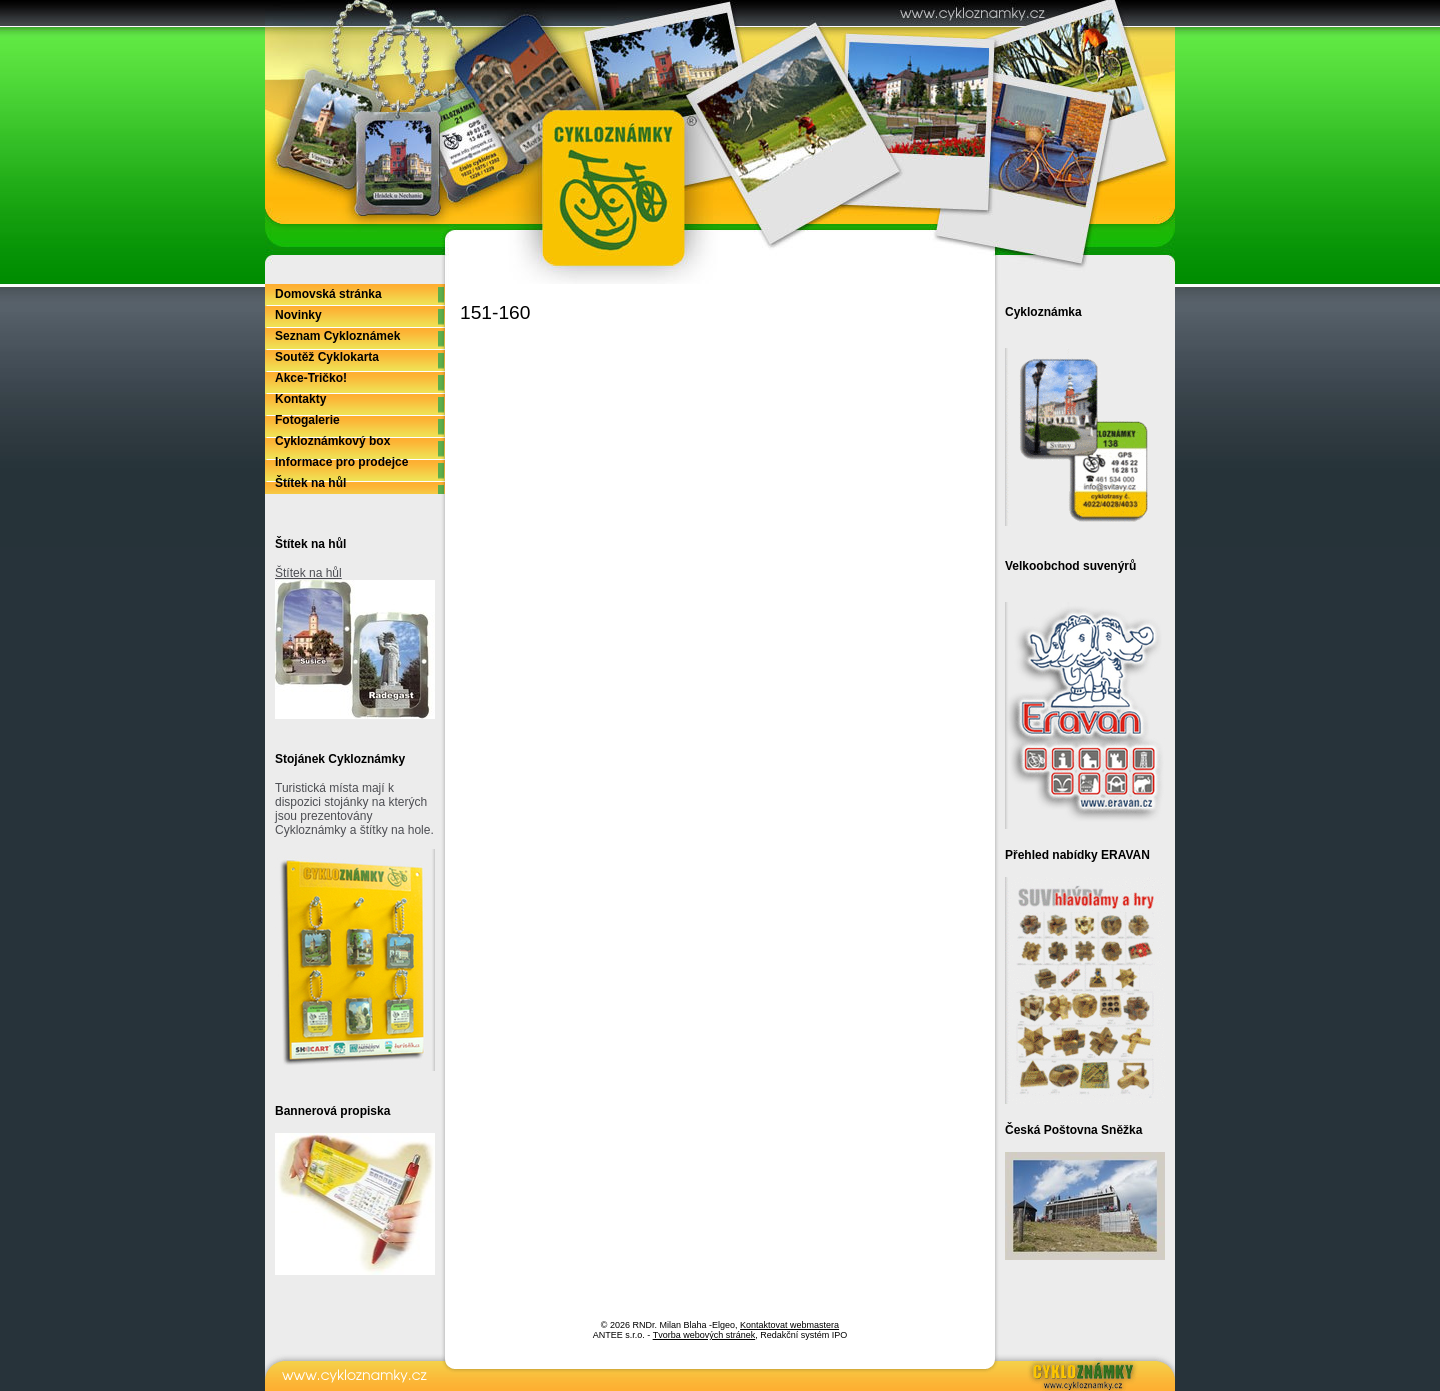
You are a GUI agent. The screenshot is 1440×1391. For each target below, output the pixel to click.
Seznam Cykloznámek (337, 336)
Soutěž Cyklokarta (327, 357)
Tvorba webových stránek (704, 1335)
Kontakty (300, 399)
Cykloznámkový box (332, 441)
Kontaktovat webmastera (789, 1325)
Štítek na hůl (310, 483)
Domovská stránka (328, 294)
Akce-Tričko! (311, 378)
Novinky (298, 315)
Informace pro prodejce (341, 462)
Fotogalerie (307, 420)
